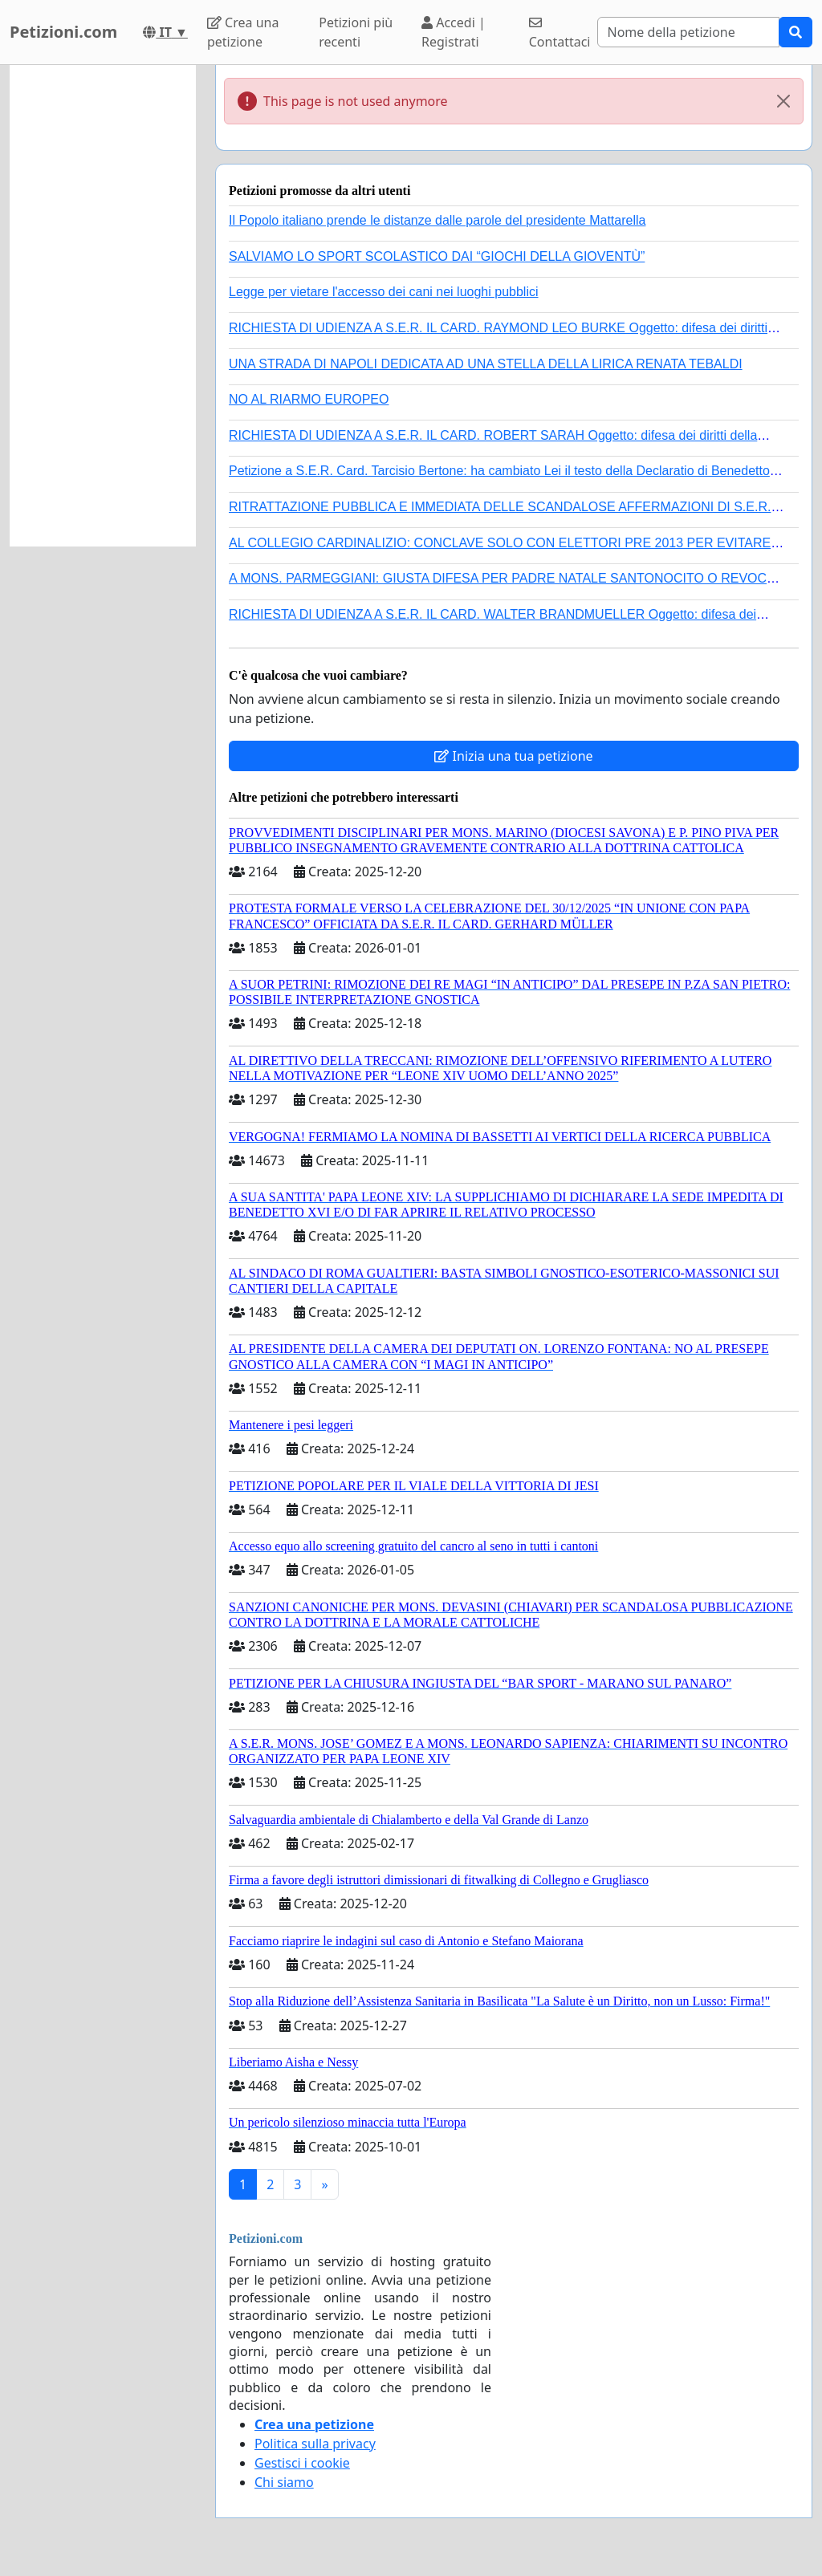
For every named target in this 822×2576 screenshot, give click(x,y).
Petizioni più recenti (356, 32)
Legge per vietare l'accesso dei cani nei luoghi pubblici (384, 292)
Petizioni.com (63, 32)
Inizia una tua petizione (513, 756)
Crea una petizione (243, 32)
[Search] (688, 32)
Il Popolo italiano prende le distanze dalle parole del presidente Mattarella (437, 220)
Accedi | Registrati (453, 32)
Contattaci (560, 33)
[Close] (783, 101)
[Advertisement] (103, 305)
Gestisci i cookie (302, 2463)
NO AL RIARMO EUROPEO (309, 399)
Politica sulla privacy (315, 2443)
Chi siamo (284, 2482)
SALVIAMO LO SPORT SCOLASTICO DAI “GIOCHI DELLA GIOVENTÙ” (437, 256)
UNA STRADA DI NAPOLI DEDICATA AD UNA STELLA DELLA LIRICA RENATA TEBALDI (486, 364)
